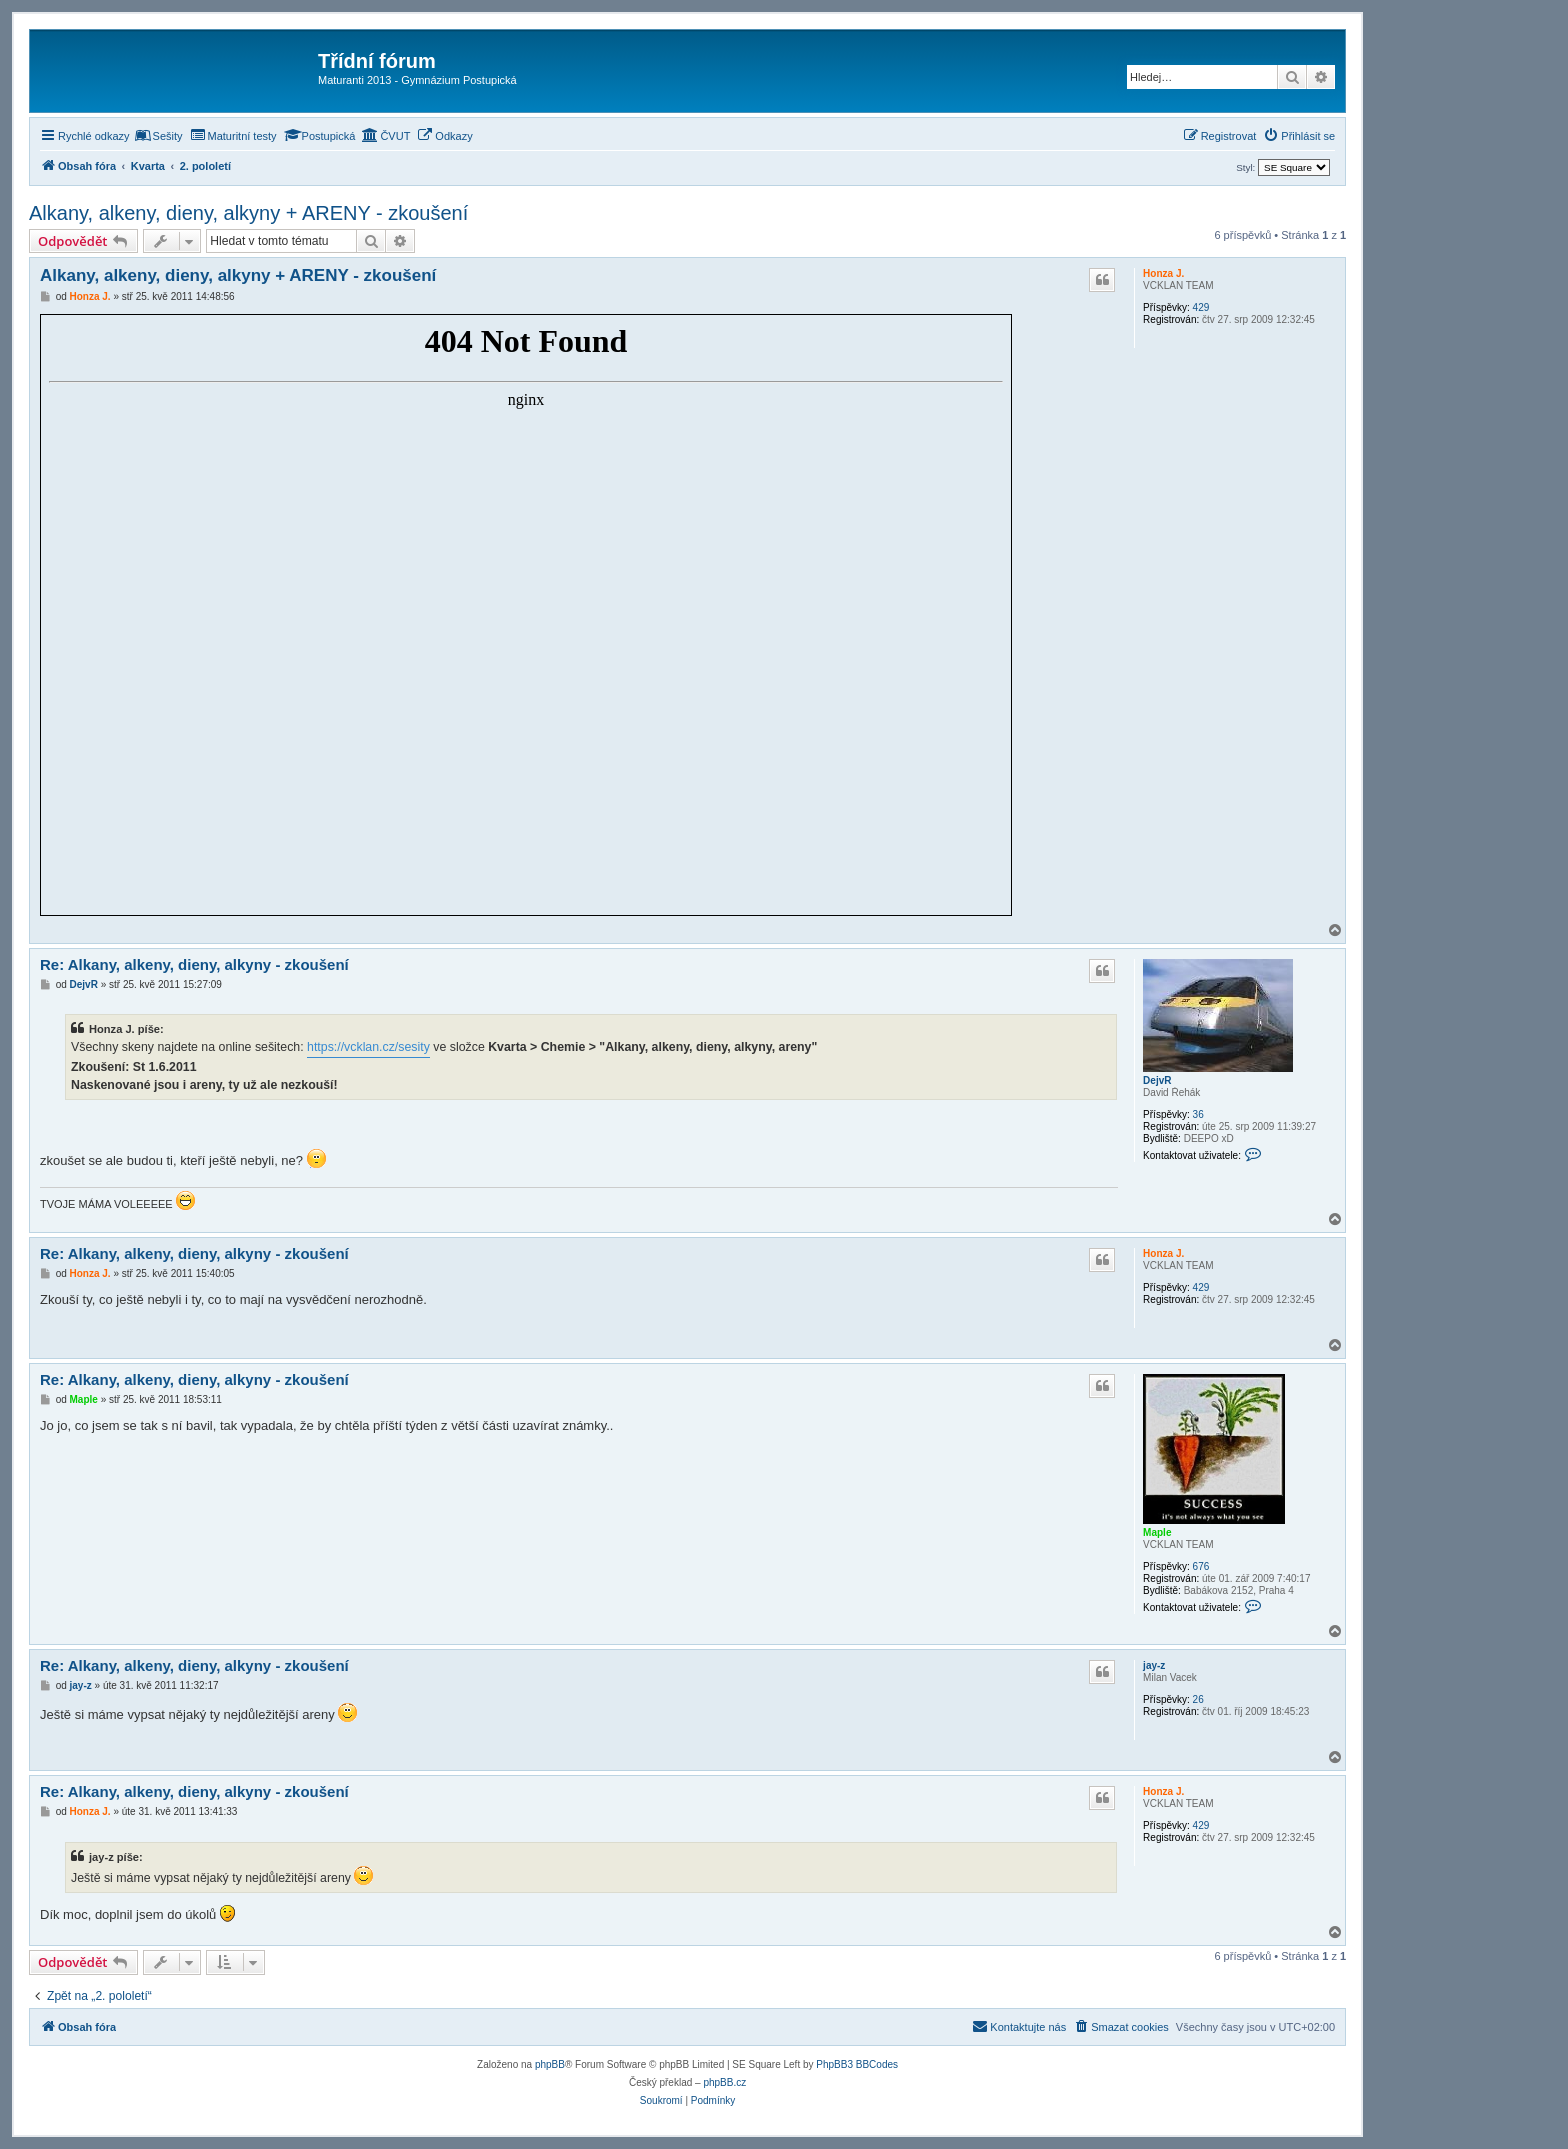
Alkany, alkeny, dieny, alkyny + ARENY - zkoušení (248, 213)
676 (1201, 1566)
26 (1198, 1699)
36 (1198, 1114)
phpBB (550, 2064)
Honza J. (1163, 273)
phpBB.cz (724, 2082)
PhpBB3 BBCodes (857, 2064)
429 (1201, 307)
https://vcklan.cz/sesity (368, 1047)
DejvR (1157, 1080)
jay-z (1154, 1665)
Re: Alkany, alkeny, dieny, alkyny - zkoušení (194, 964)
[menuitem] (159, 136)
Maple (1157, 1532)
